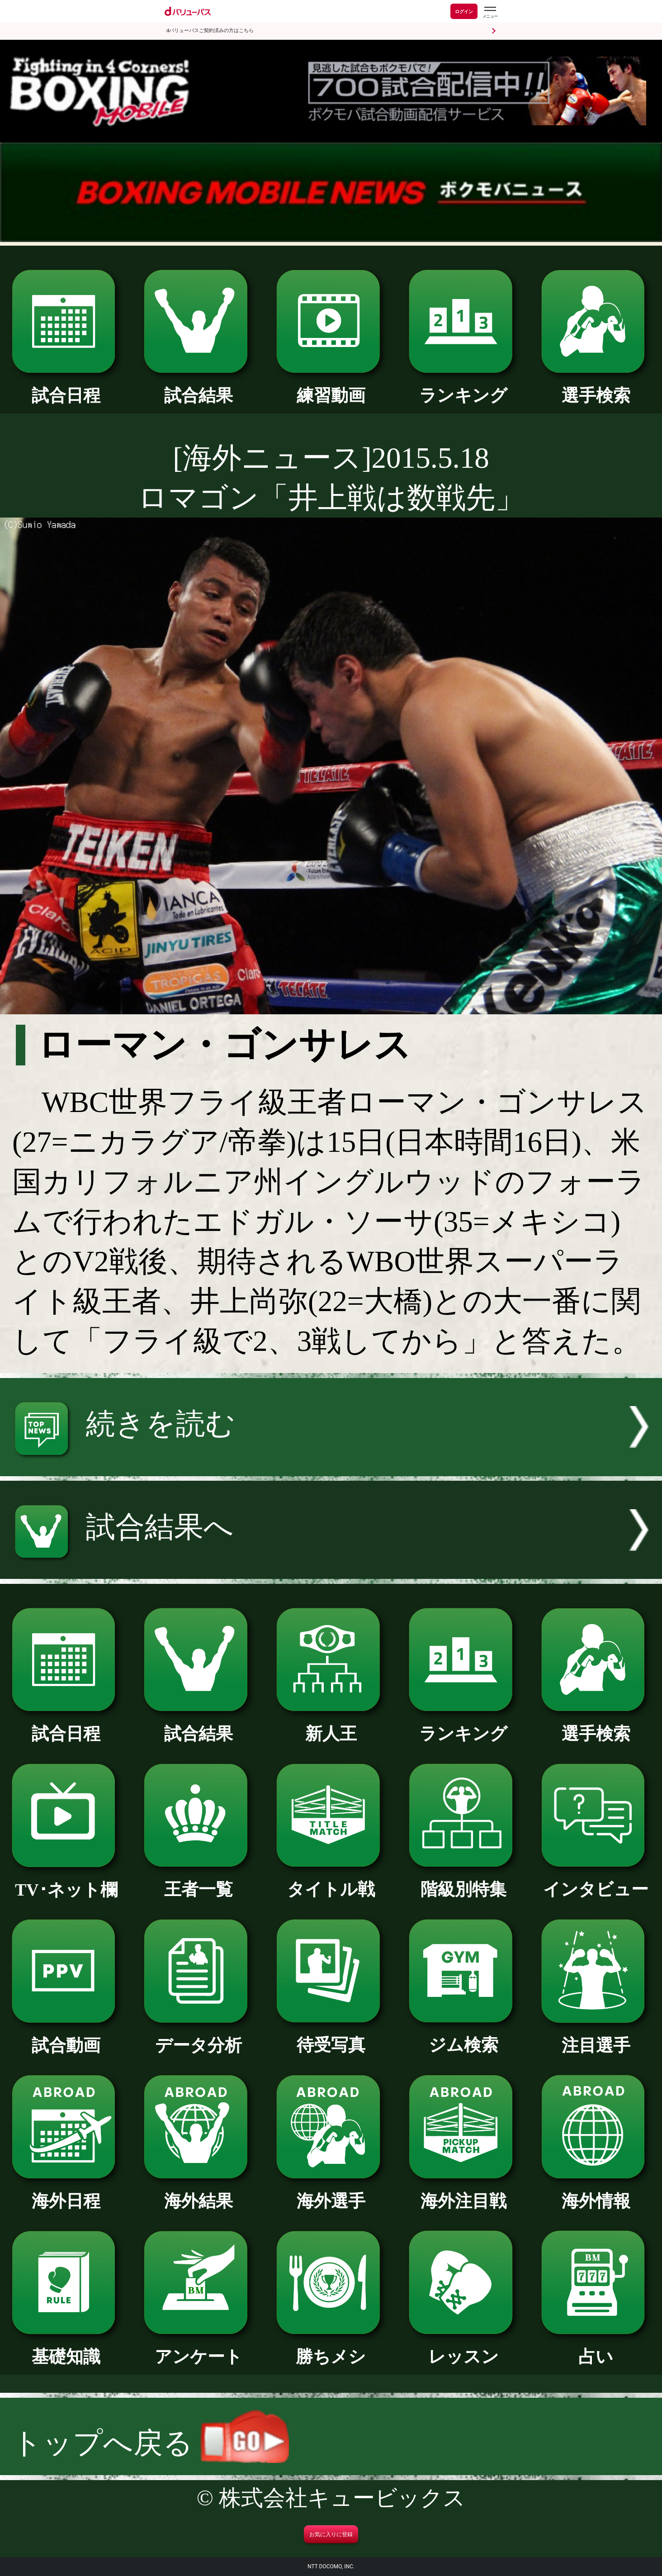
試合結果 (198, 387)
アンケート (198, 2348)
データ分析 (198, 2037)
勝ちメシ (331, 2348)
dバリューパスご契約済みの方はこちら (210, 30)
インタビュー (596, 1881)
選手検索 (596, 387)
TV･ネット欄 (66, 1881)
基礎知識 (66, 2348)
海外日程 (66, 2192)
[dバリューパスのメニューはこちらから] (489, 12)
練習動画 (331, 387)
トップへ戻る (150, 2443)
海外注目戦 (463, 2192)
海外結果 (198, 2192)
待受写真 (331, 2036)
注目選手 (596, 2037)
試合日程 (66, 387)
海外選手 (331, 2192)
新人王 (331, 1725)
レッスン (463, 2348)
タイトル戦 (331, 1881)
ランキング (463, 387)
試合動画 (66, 2037)
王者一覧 (198, 1881)
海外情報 (596, 2192)
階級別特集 (463, 1881)
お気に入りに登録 (331, 2534)
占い (596, 2348)
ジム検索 (463, 2036)
